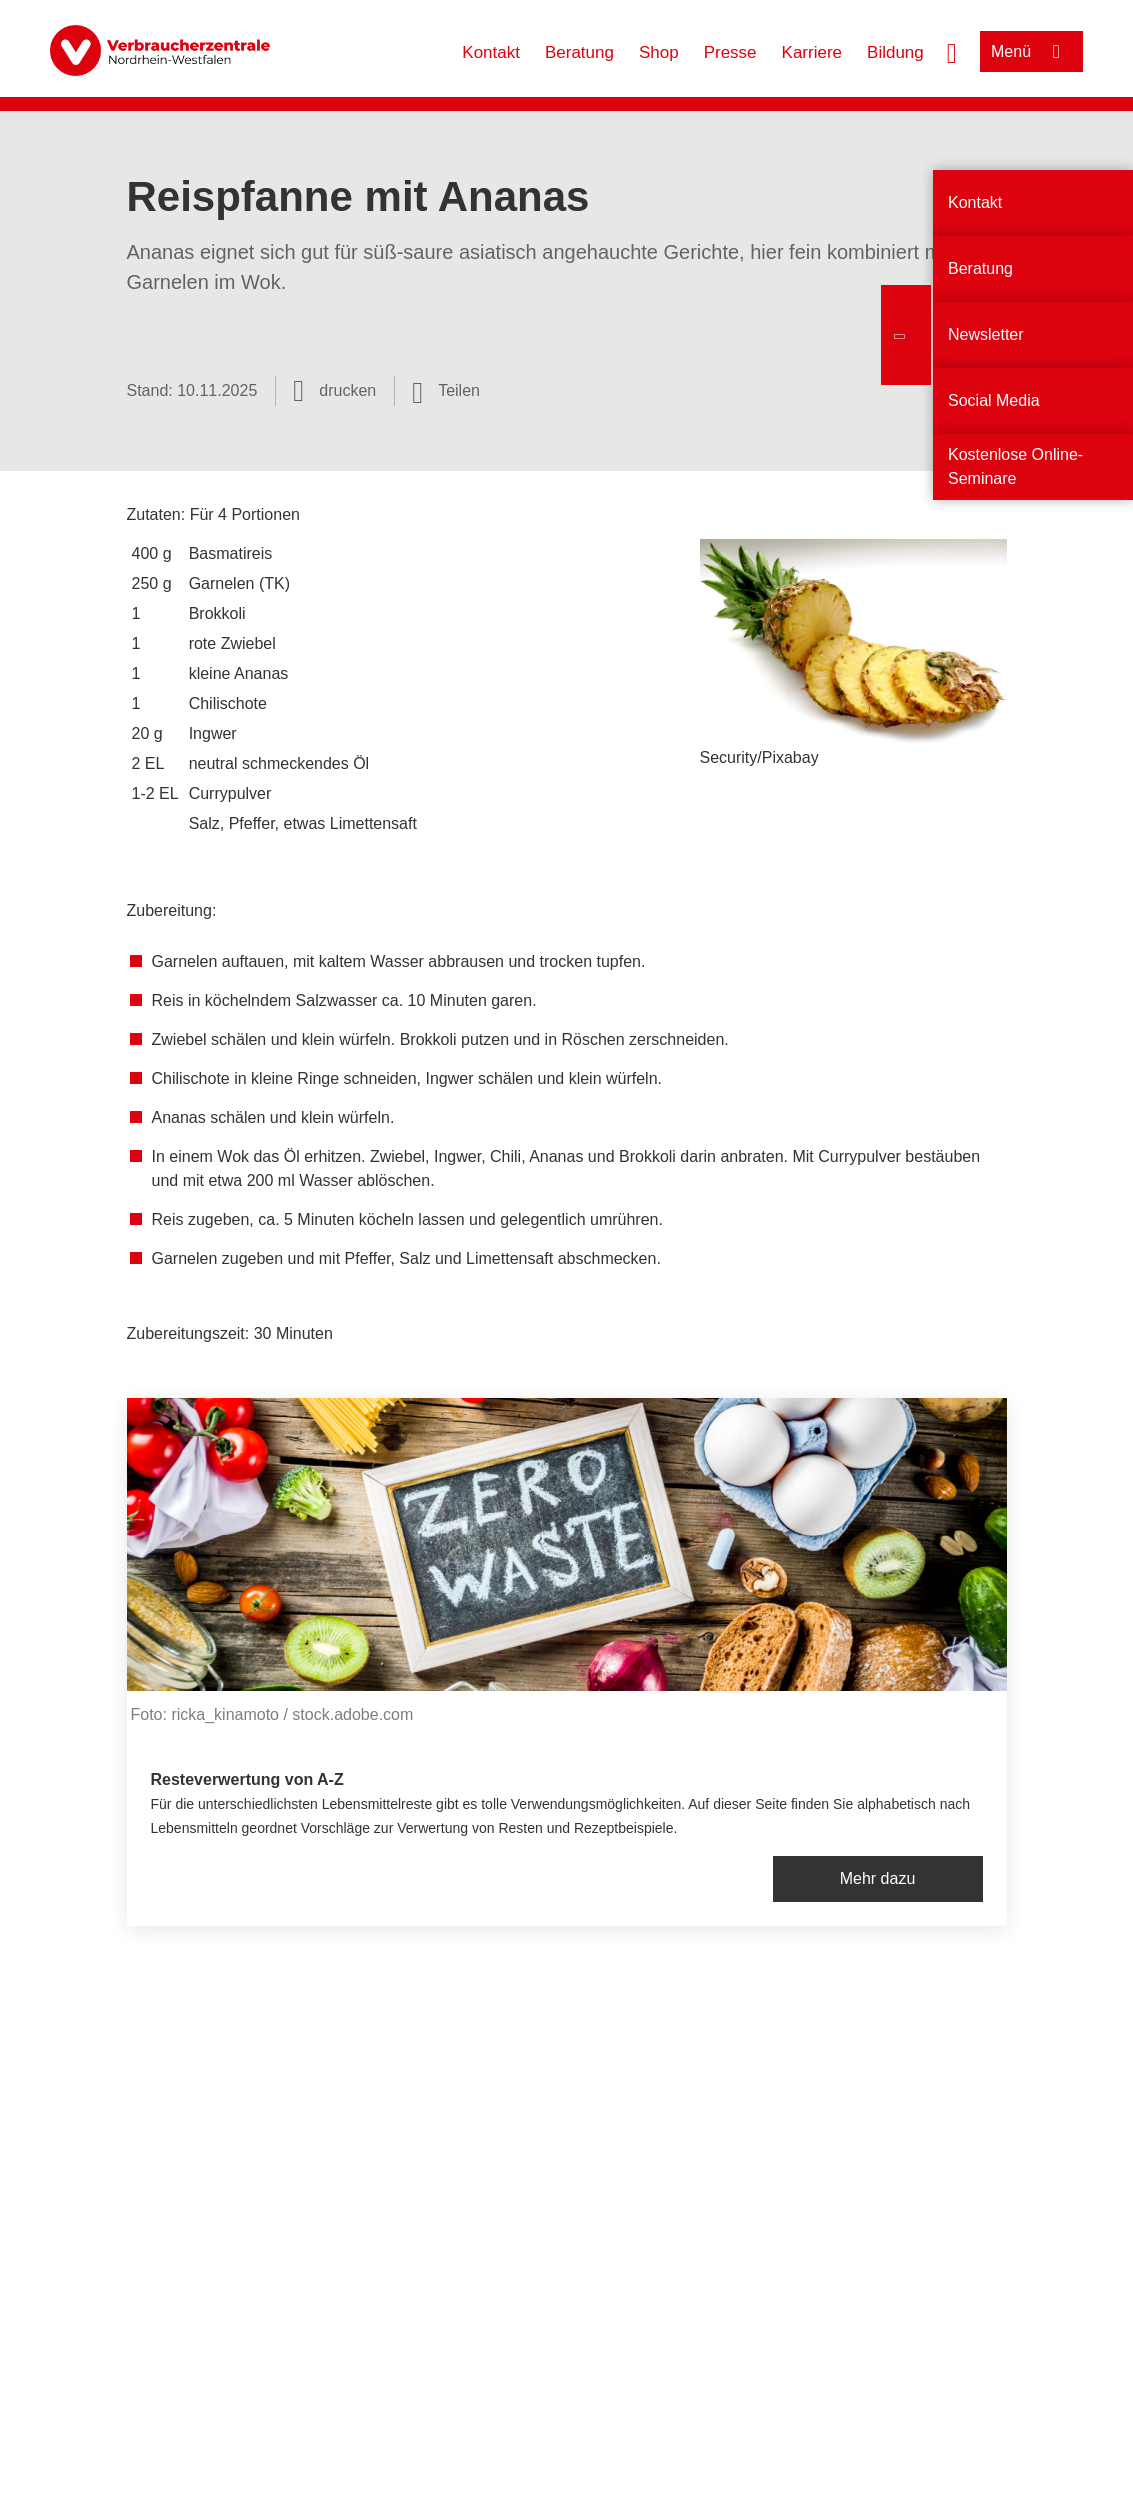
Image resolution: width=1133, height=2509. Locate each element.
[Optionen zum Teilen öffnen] (446, 391)
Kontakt (491, 52)
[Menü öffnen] (1031, 51)
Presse (730, 52)
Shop (659, 52)
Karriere (812, 52)
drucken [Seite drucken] (347, 390)
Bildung (895, 52)
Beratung (579, 52)
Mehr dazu (878, 1878)
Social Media (994, 400)
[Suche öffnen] (952, 51)
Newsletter (986, 334)
